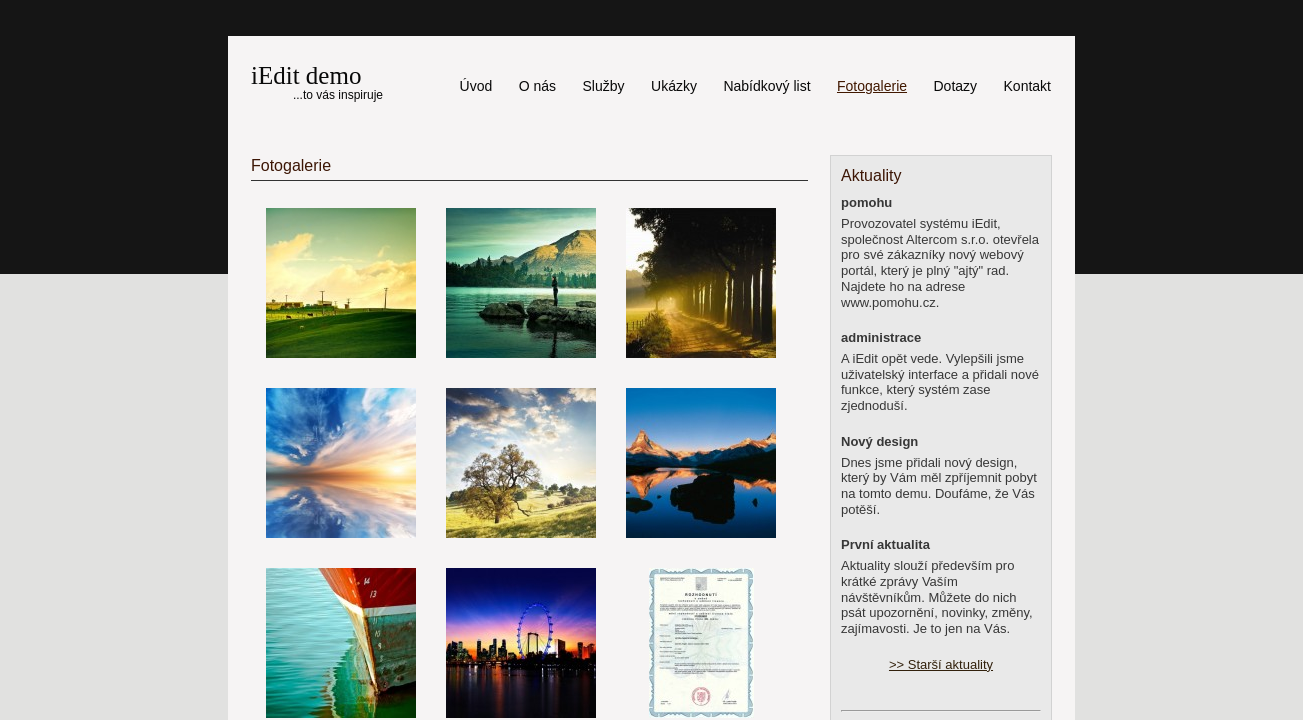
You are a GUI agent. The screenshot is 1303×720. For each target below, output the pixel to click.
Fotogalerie (872, 86)
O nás (537, 86)
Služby (604, 86)
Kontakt (1027, 86)
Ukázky (674, 86)
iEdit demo (306, 75)
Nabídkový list (766, 86)
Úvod (476, 86)
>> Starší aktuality (941, 664)
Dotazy (955, 86)
